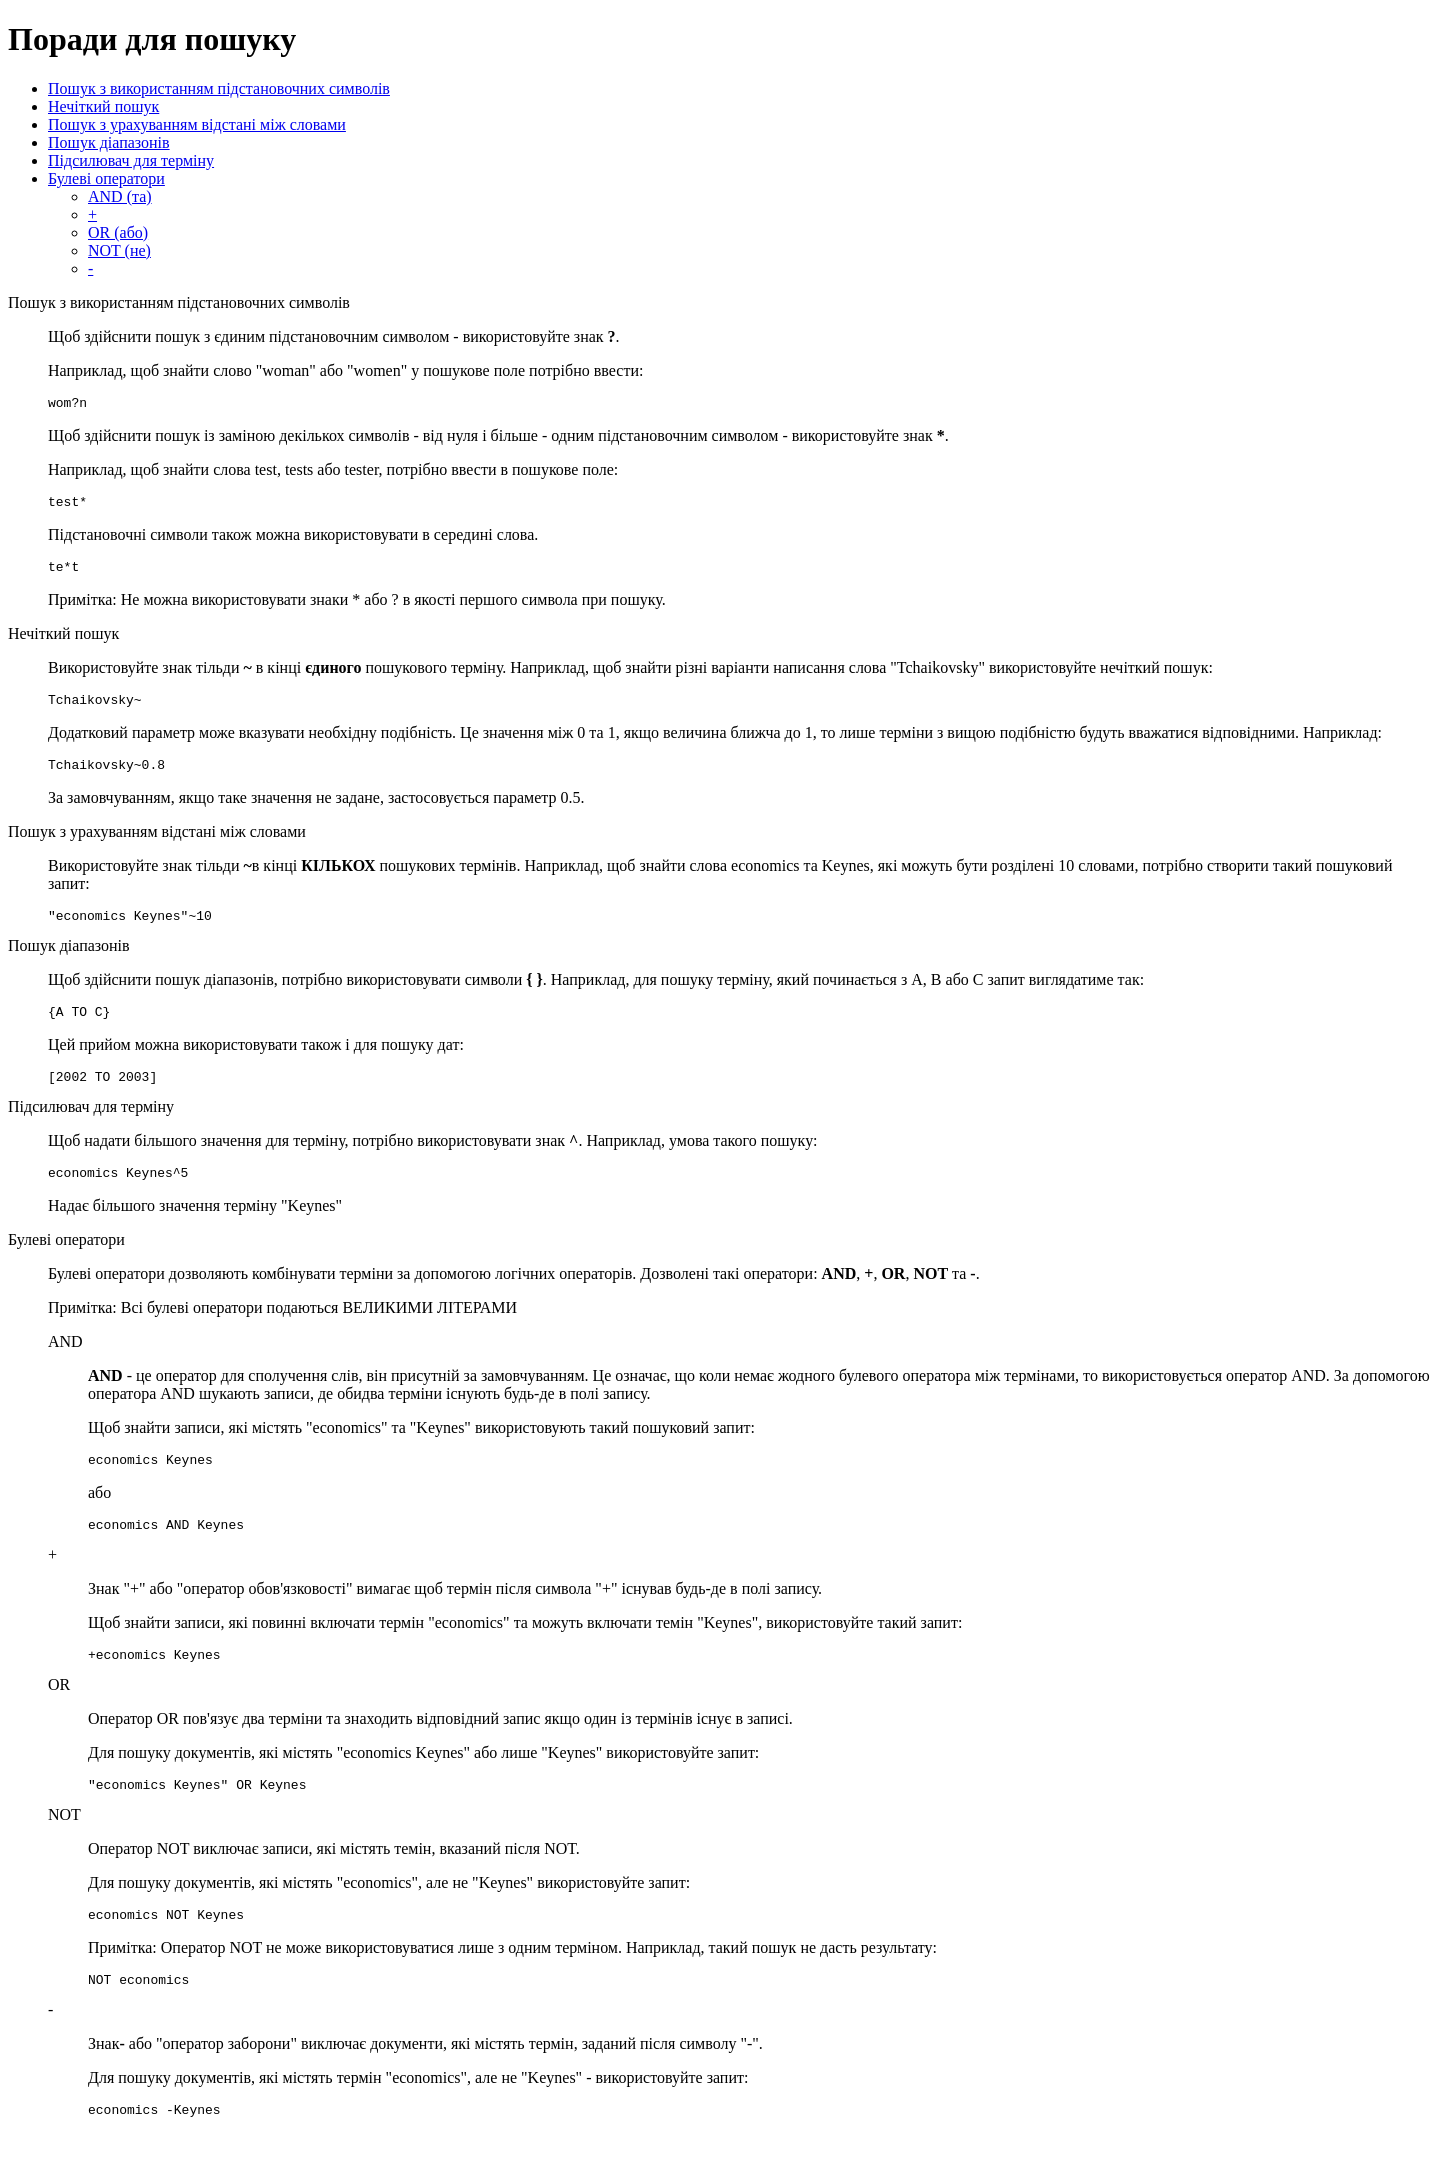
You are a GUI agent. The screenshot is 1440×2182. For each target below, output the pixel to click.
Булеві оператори (106, 178)
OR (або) (118, 232)
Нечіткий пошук (103, 106)
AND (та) (120, 196)
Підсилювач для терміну (131, 160)
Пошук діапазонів (109, 142)
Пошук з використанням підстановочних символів (219, 88)
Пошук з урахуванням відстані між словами (197, 124)
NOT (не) (119, 250)
